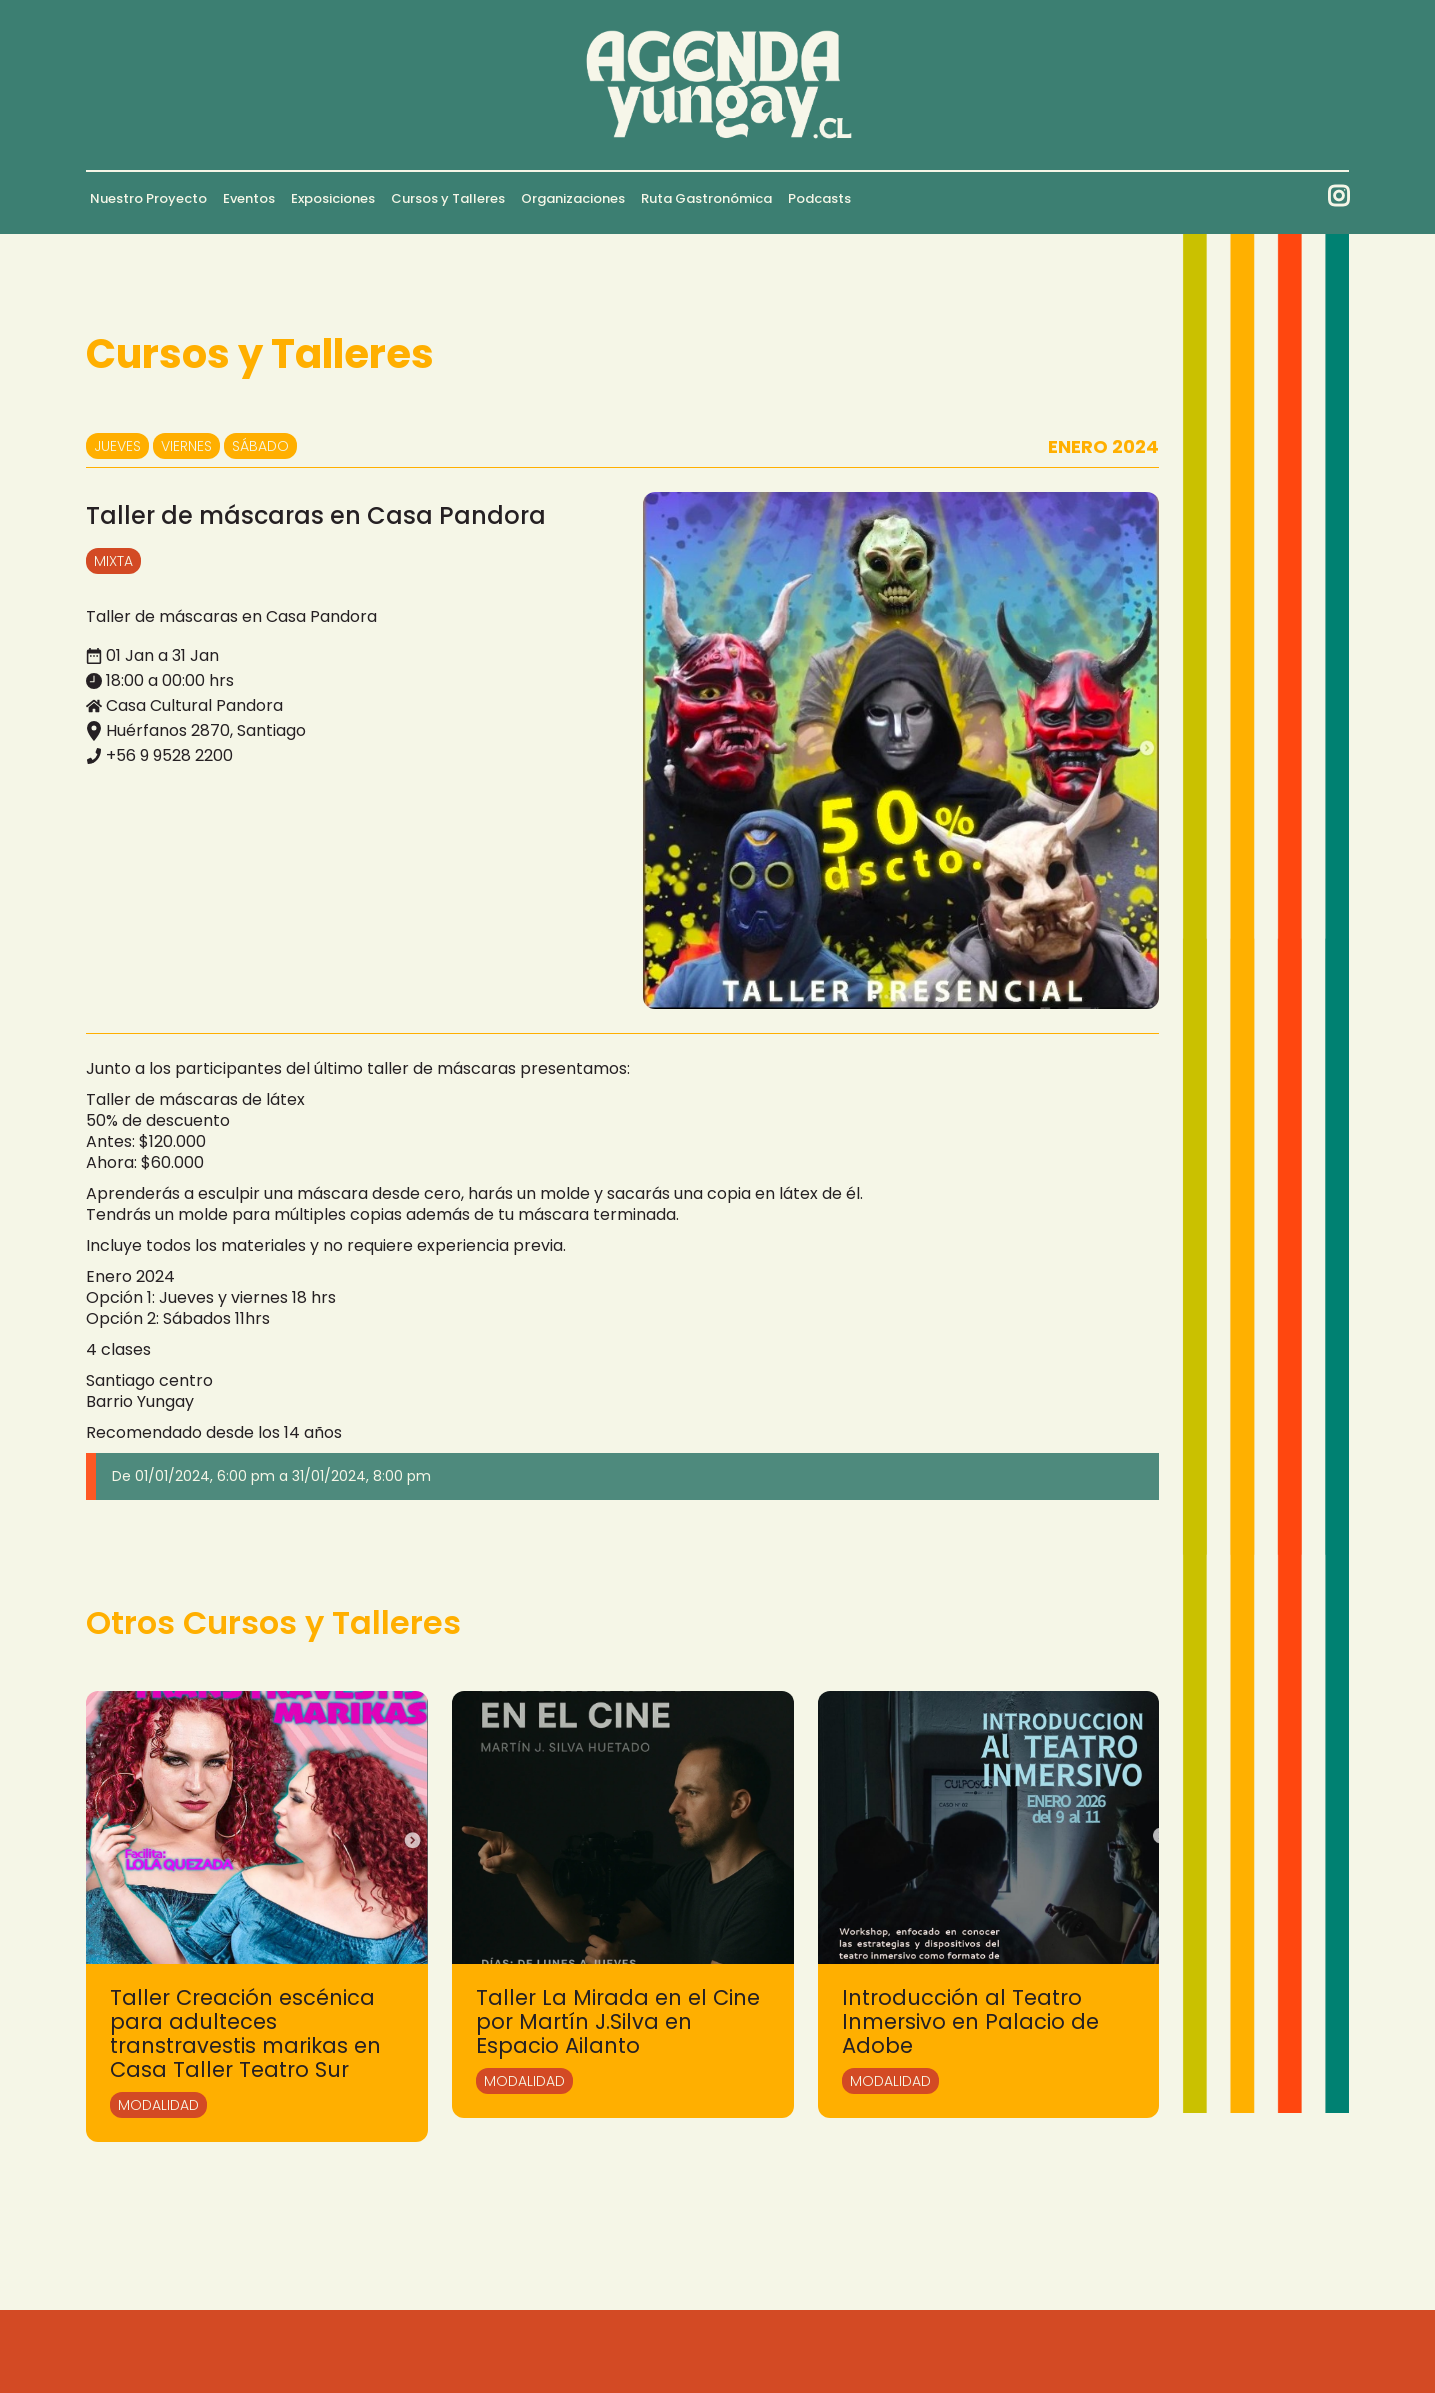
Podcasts (819, 198)
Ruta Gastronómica (706, 198)
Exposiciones (333, 198)
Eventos (249, 198)
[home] (717, 85)
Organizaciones (573, 198)
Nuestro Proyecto (148, 198)
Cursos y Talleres (448, 198)
